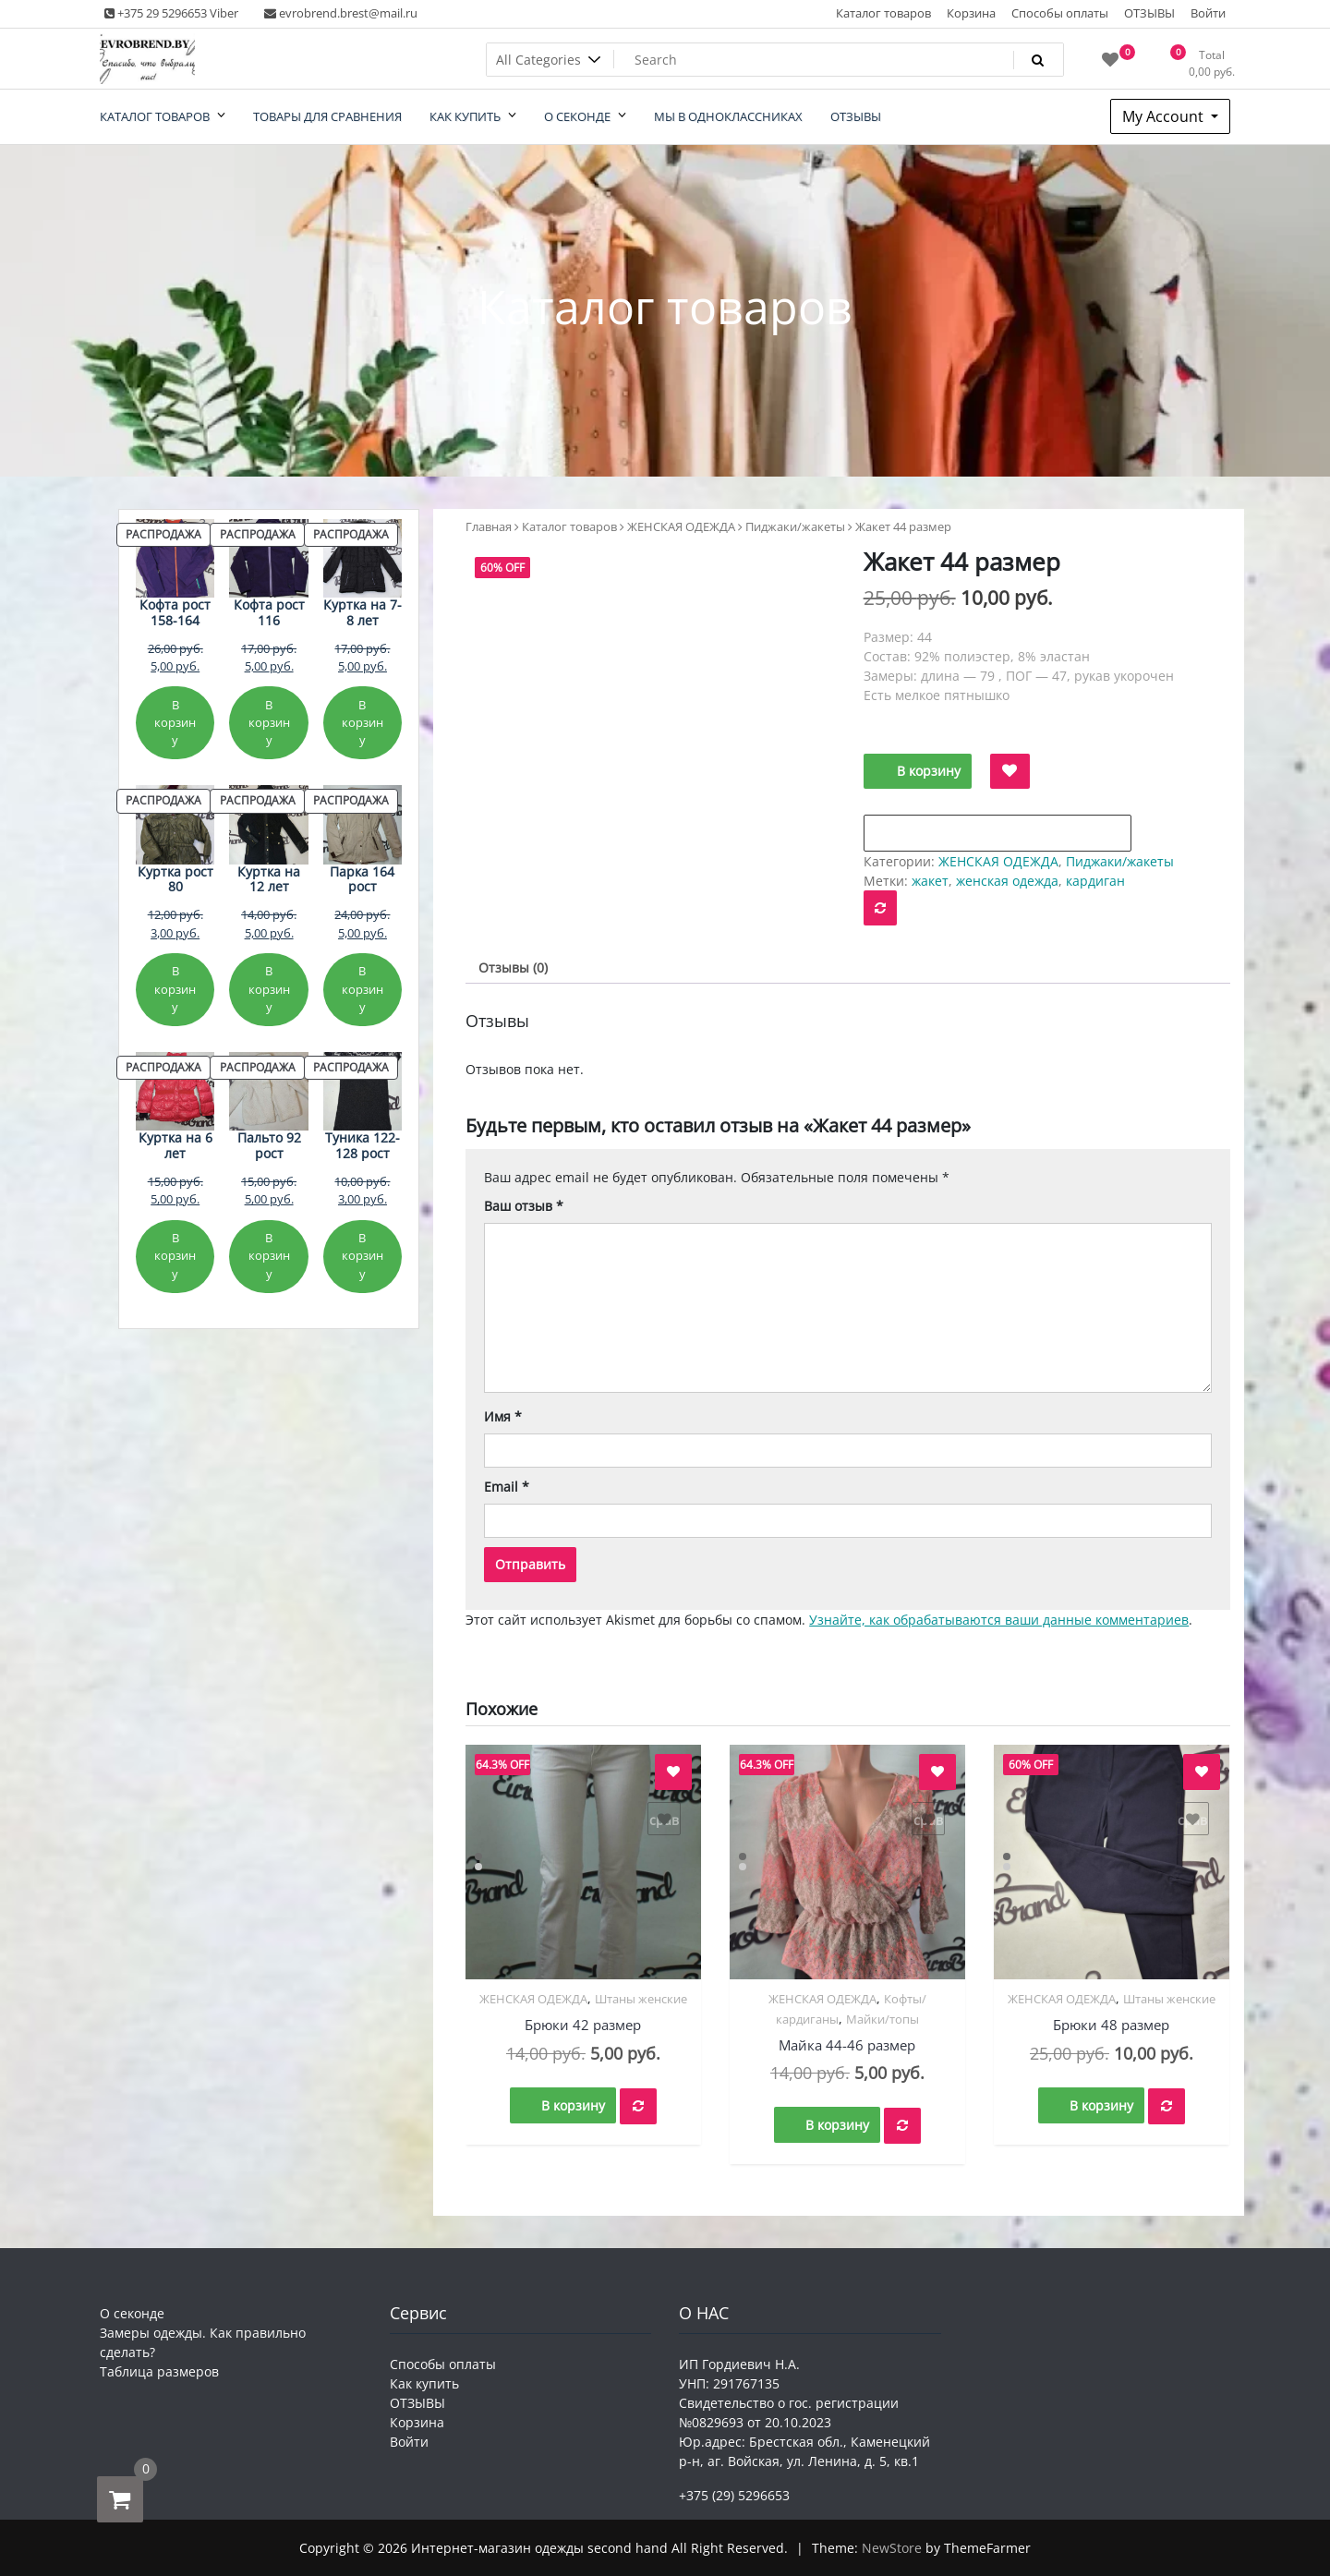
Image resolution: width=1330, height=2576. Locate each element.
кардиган (1095, 880)
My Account (1164, 116)
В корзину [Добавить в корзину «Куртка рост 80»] (175, 988)
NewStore (892, 2548)
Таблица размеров (159, 2371)
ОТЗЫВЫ (1149, 13)
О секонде (132, 2313)
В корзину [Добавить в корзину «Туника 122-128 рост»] (362, 1255)
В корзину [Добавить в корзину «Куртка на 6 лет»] (175, 1255)
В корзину (929, 771)
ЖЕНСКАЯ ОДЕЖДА (681, 526)
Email (506, 1486)
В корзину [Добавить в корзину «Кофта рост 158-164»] (175, 722)
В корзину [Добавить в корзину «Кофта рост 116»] (269, 722)
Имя (503, 1416)
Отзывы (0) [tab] (513, 967)
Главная (489, 526)
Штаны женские (641, 1998)
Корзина (971, 13)
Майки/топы (882, 2019)
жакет (930, 880)
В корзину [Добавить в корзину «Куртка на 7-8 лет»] (362, 722)
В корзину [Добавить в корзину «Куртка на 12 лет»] (269, 988)
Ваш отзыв (523, 1206)
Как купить (424, 2383)
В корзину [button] (573, 2105)
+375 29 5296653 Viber (171, 13)
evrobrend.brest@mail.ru (340, 13)
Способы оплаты (1059, 13)
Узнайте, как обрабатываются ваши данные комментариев (999, 1619)
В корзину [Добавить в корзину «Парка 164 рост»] (362, 988)
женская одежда (1007, 880)
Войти (1208, 13)
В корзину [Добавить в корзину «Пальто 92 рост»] (269, 1255)
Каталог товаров (883, 13)
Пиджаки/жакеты (795, 526)
